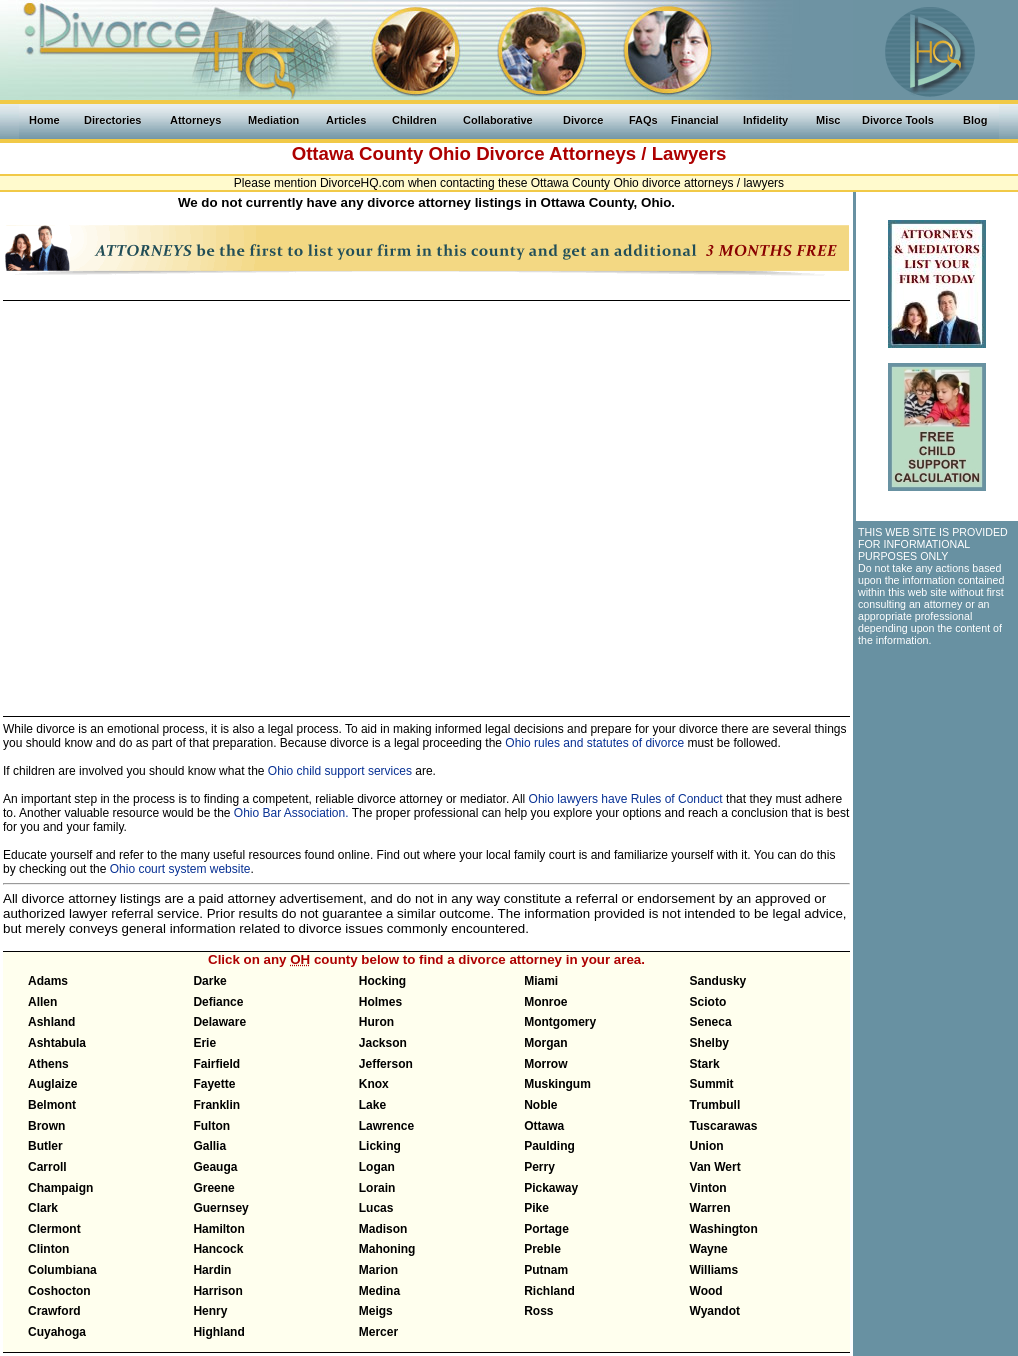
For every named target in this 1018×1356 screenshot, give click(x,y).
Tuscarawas (724, 1126)
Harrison (217, 1291)
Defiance (218, 1002)
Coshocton (59, 1291)
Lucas (376, 1208)
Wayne (709, 1249)
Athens (48, 1064)
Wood (706, 1291)
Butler (45, 1146)
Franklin (216, 1105)
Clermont (54, 1229)
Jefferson (386, 1064)
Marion (378, 1270)
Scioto (708, 1002)
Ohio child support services (340, 771)
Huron (376, 1022)
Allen (42, 1002)
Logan (377, 1167)
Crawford (54, 1311)
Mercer (378, 1332)
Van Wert (715, 1167)
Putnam (546, 1270)
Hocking (382, 981)
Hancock (218, 1249)
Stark (705, 1064)
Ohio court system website (180, 869)
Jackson (383, 1043)
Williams (714, 1270)
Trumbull (715, 1105)
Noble (540, 1105)
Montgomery (560, 1022)
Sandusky (718, 981)
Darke (209, 981)
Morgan (545, 1043)
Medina (379, 1291)
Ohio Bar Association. (291, 813)
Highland (218, 1332)
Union (707, 1146)
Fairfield (216, 1064)
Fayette (214, 1084)
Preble (542, 1249)
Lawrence (386, 1126)
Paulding (549, 1146)
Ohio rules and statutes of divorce (594, 743)
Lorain (377, 1188)
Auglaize (52, 1084)
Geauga (215, 1167)
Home (44, 120)
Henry (210, 1311)
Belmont (52, 1105)
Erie (204, 1043)
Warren (710, 1208)
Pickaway (551, 1188)
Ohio (449, 153)
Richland (549, 1291)
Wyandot (715, 1311)
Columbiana (62, 1270)
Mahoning (387, 1249)
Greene (213, 1188)
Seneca (711, 1022)
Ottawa (544, 1126)
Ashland (51, 1022)
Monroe (545, 1002)
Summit (712, 1084)
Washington (724, 1229)
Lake (372, 1105)
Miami (541, 981)
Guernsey (220, 1208)
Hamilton (218, 1229)
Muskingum (557, 1084)
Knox (374, 1084)
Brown (46, 1126)
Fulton (211, 1126)
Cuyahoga (57, 1332)
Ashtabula (57, 1043)
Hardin (212, 1270)
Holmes (380, 1002)
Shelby (709, 1043)
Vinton (708, 1188)
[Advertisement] (936, 766)
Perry (539, 1167)
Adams (48, 981)
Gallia (209, 1146)
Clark (43, 1208)
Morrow (545, 1064)
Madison (383, 1229)
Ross (538, 1311)
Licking (380, 1146)
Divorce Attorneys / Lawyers (601, 153)
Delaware (219, 1022)
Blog (975, 120)
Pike (536, 1208)
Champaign (60, 1188)
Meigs (376, 1311)
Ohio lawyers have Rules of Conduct (626, 799)
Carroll (47, 1167)
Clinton (48, 1249)
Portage (546, 1229)
